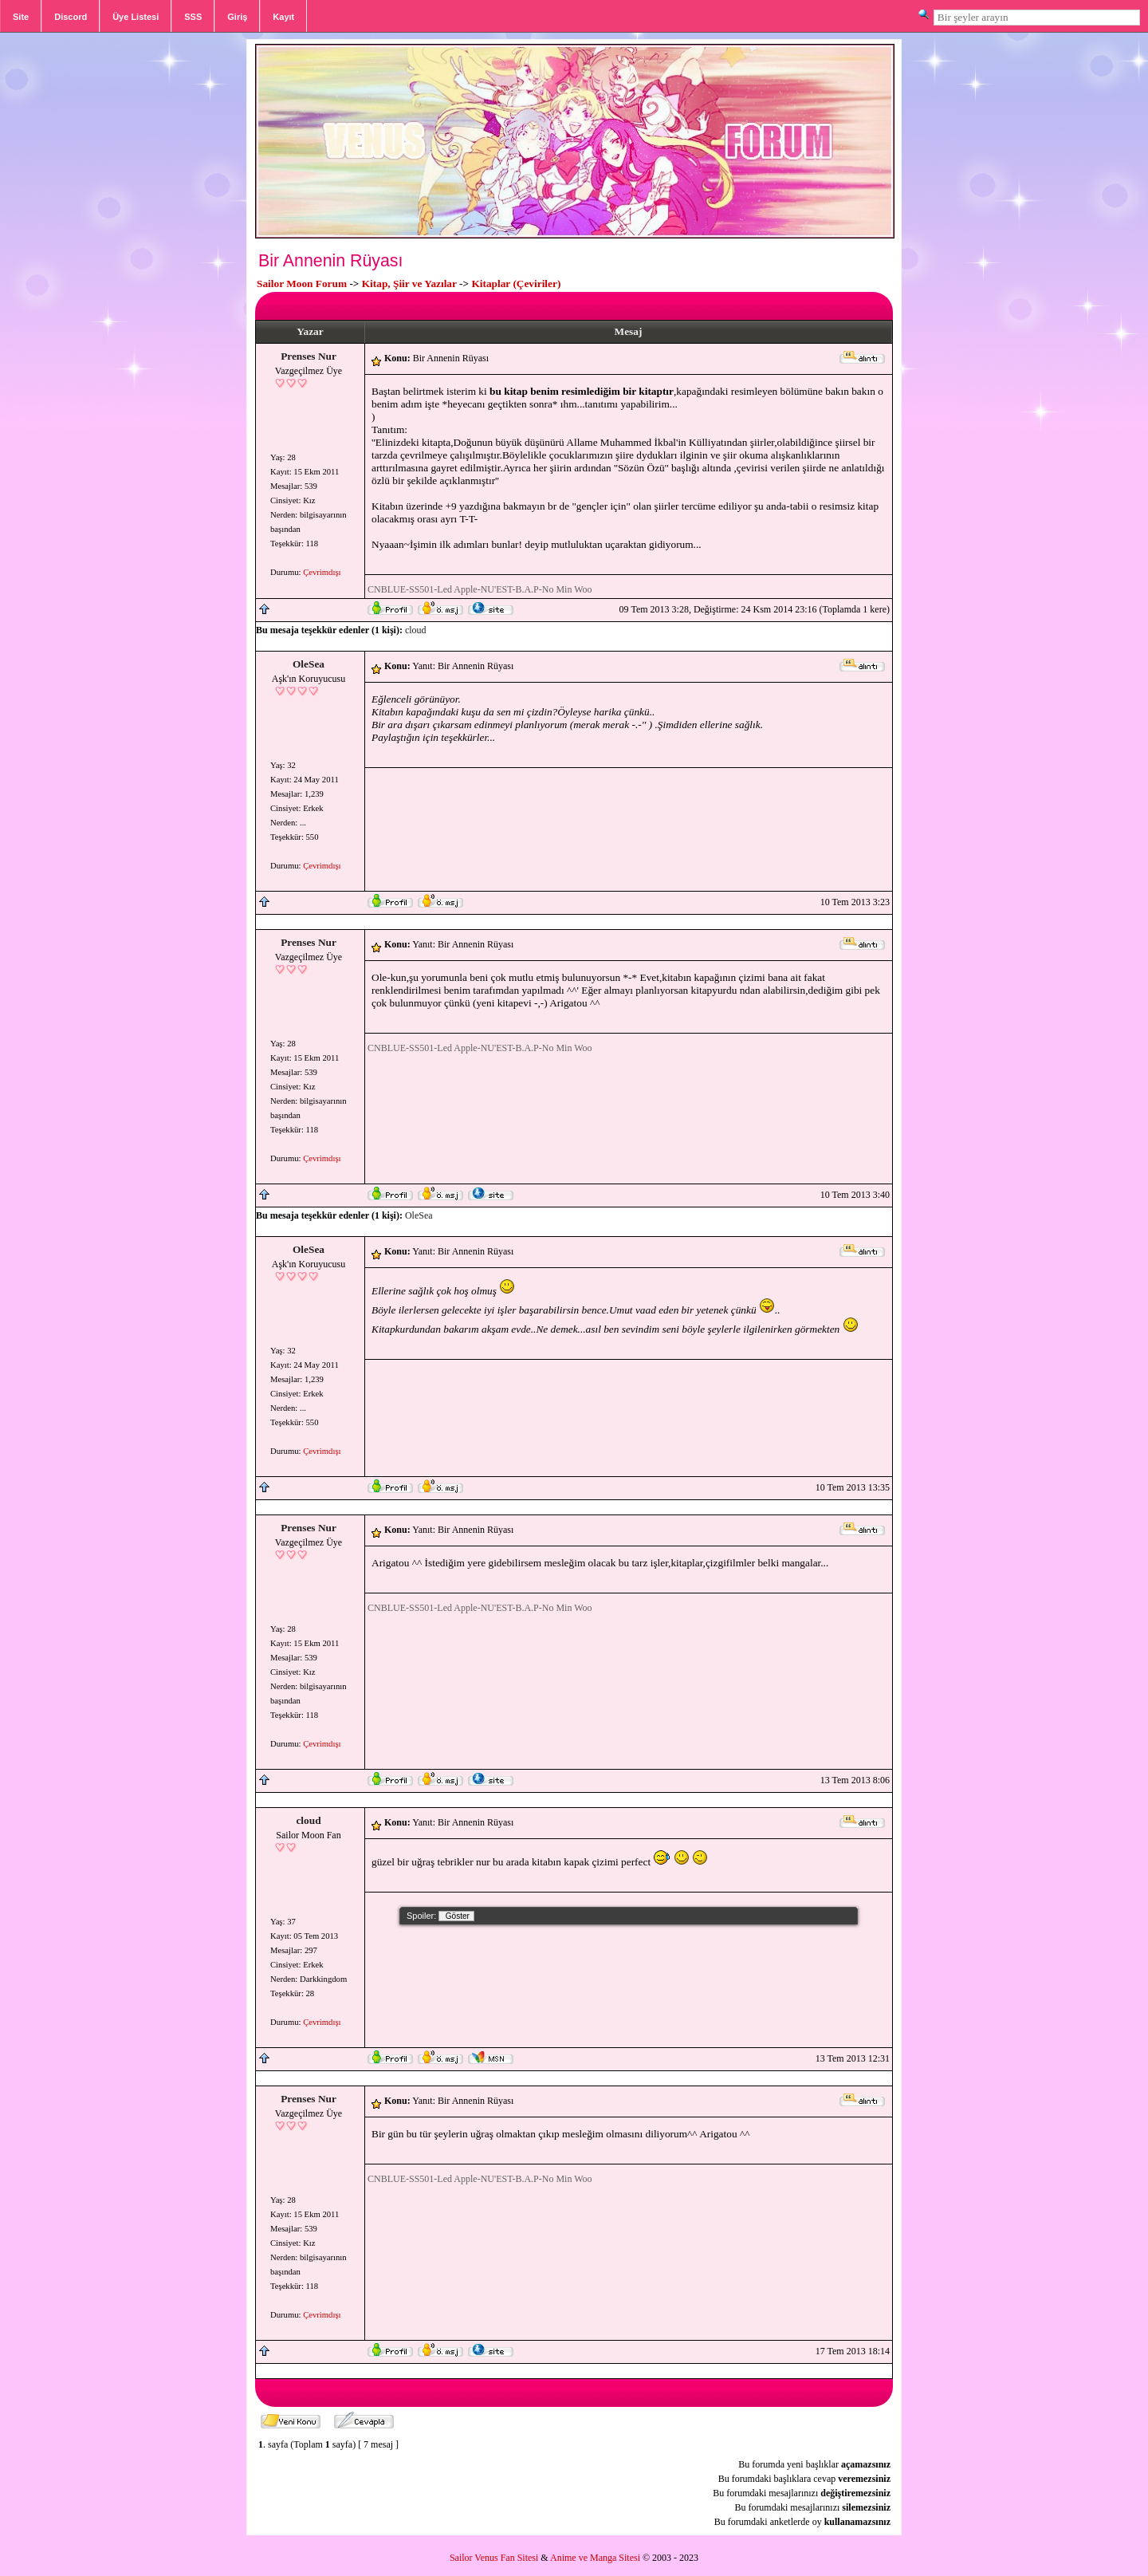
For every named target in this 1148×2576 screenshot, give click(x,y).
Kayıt (283, 17)
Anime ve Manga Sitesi (595, 2557)
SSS (193, 17)
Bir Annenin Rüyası (330, 260)
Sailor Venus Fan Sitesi (494, 2557)
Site (21, 17)
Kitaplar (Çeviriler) (515, 284)
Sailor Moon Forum (302, 284)
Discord (70, 17)
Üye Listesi (135, 17)
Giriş (237, 17)
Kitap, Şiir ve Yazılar (409, 284)
